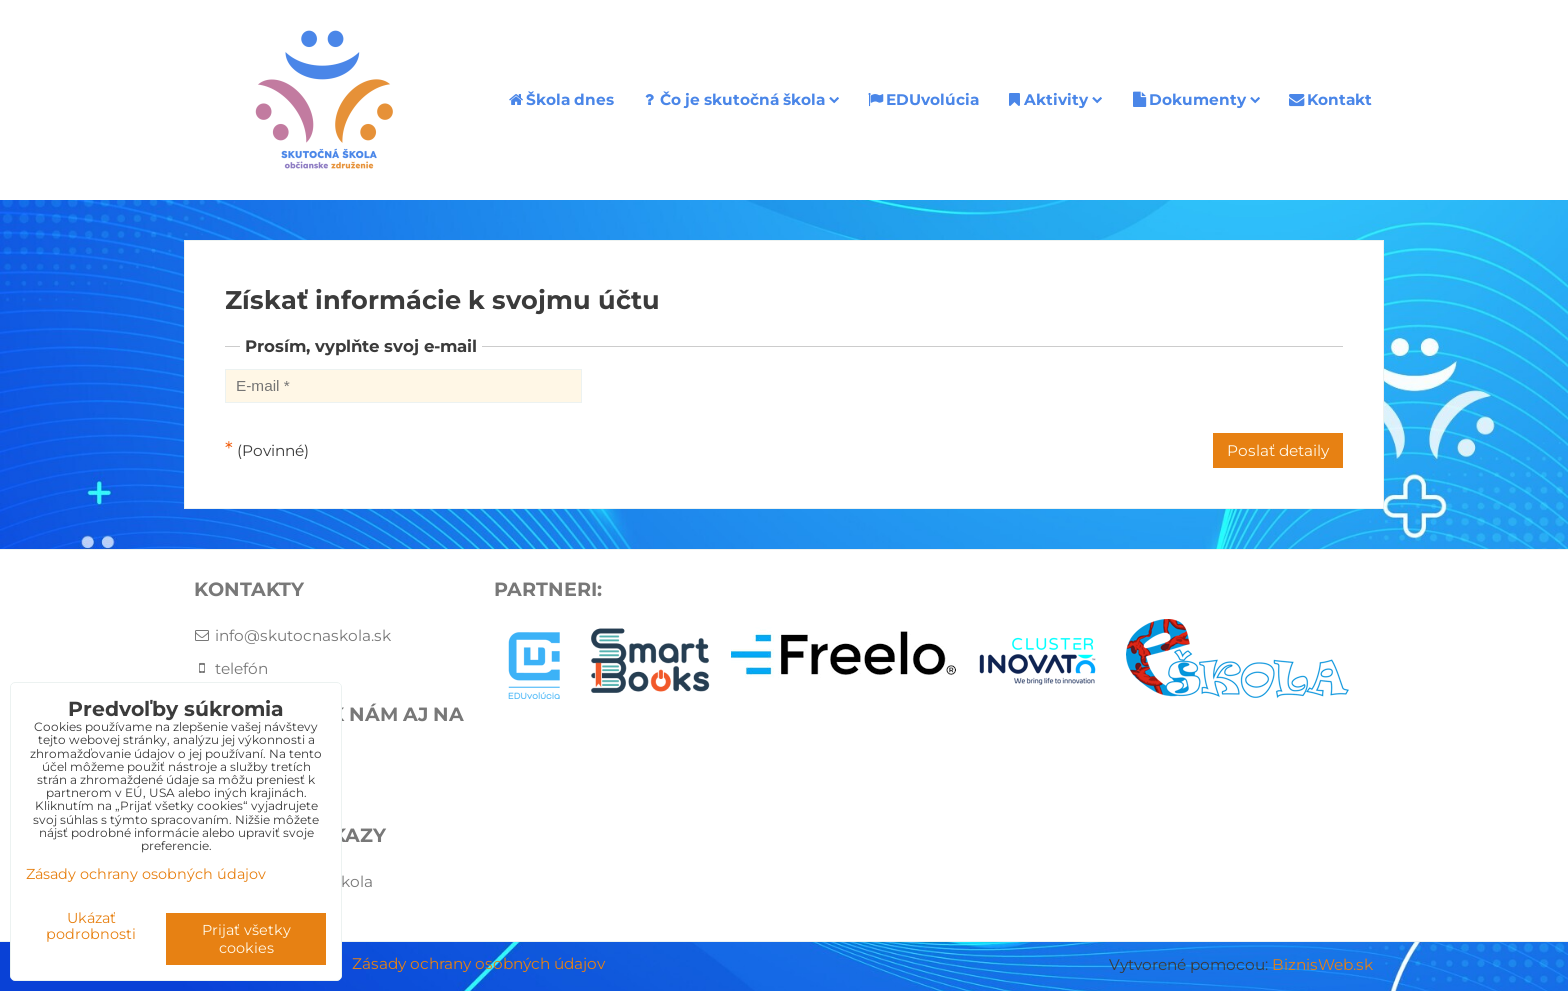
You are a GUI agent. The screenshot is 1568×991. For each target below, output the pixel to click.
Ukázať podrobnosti (91, 927)
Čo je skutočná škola (740, 99)
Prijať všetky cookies (246, 939)
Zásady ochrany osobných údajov (478, 963)
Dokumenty (1195, 99)
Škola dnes (560, 99)
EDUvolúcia (922, 99)
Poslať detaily (1278, 450)
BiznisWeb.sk (1322, 964)
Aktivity (1054, 99)
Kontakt (1329, 99)
